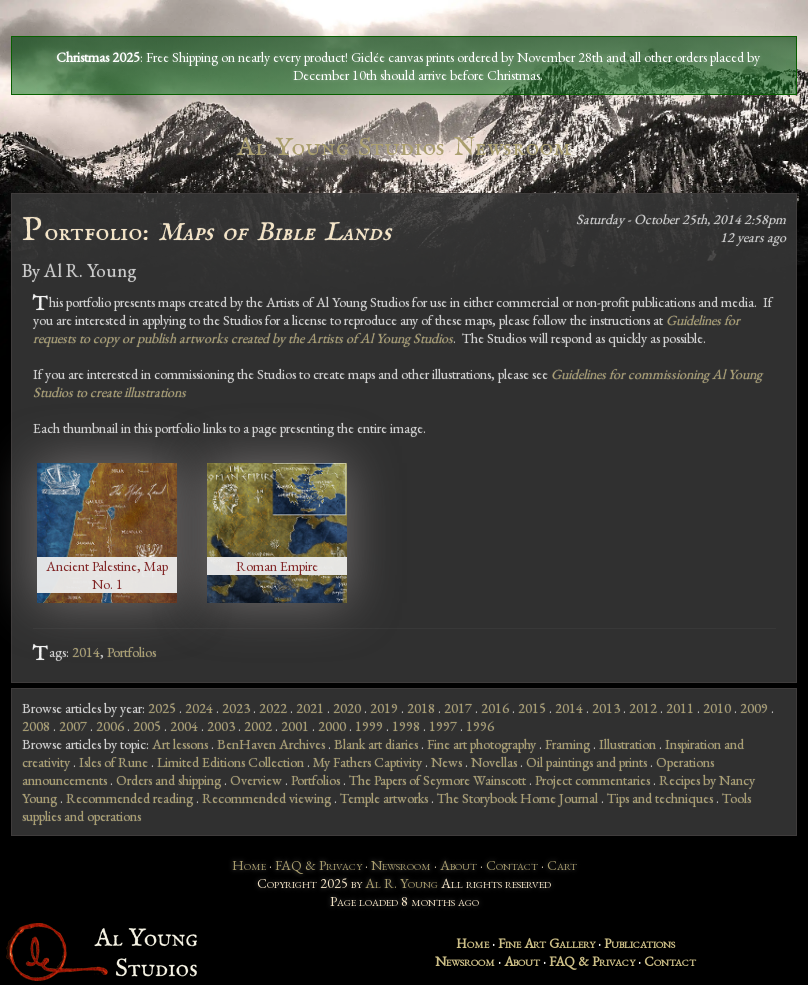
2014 (86, 652)
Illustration (627, 744)
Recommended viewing (266, 798)
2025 (162, 708)
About (458, 865)
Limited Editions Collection (230, 762)
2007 (73, 726)
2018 (421, 708)
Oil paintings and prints (586, 762)
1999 (369, 726)
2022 (273, 708)
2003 (221, 726)
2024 (199, 708)
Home (249, 865)
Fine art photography (481, 744)
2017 (458, 708)
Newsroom (401, 865)
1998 (406, 726)
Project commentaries (592, 780)
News (446, 762)
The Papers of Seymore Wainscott (437, 780)
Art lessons (180, 744)
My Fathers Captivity (367, 762)
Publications (639, 943)
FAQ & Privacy (318, 865)
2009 (754, 708)
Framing (567, 744)
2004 (184, 726)
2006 (110, 726)
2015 (532, 708)
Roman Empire (277, 566)
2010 (717, 708)
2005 (147, 726)
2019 (384, 708)
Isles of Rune (113, 762)
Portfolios (131, 652)
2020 (347, 708)
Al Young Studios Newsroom (404, 147)
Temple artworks (384, 798)
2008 (36, 726)
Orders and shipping (168, 780)
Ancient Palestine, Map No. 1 (107, 575)
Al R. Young (401, 883)
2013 (606, 708)
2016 (495, 708)
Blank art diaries (376, 744)
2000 (332, 726)
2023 (236, 708)
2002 (258, 726)
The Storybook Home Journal (517, 798)
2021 (310, 708)
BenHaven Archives (271, 744)
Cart (562, 865)
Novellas (494, 762)
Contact (512, 865)
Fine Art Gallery (546, 943)
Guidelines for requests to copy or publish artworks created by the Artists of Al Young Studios (386, 329)
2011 (680, 708)
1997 (443, 726)
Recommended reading (129, 798)
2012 (643, 708)
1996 (480, 726)
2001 (295, 726)
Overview (256, 780)
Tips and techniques (660, 798)
